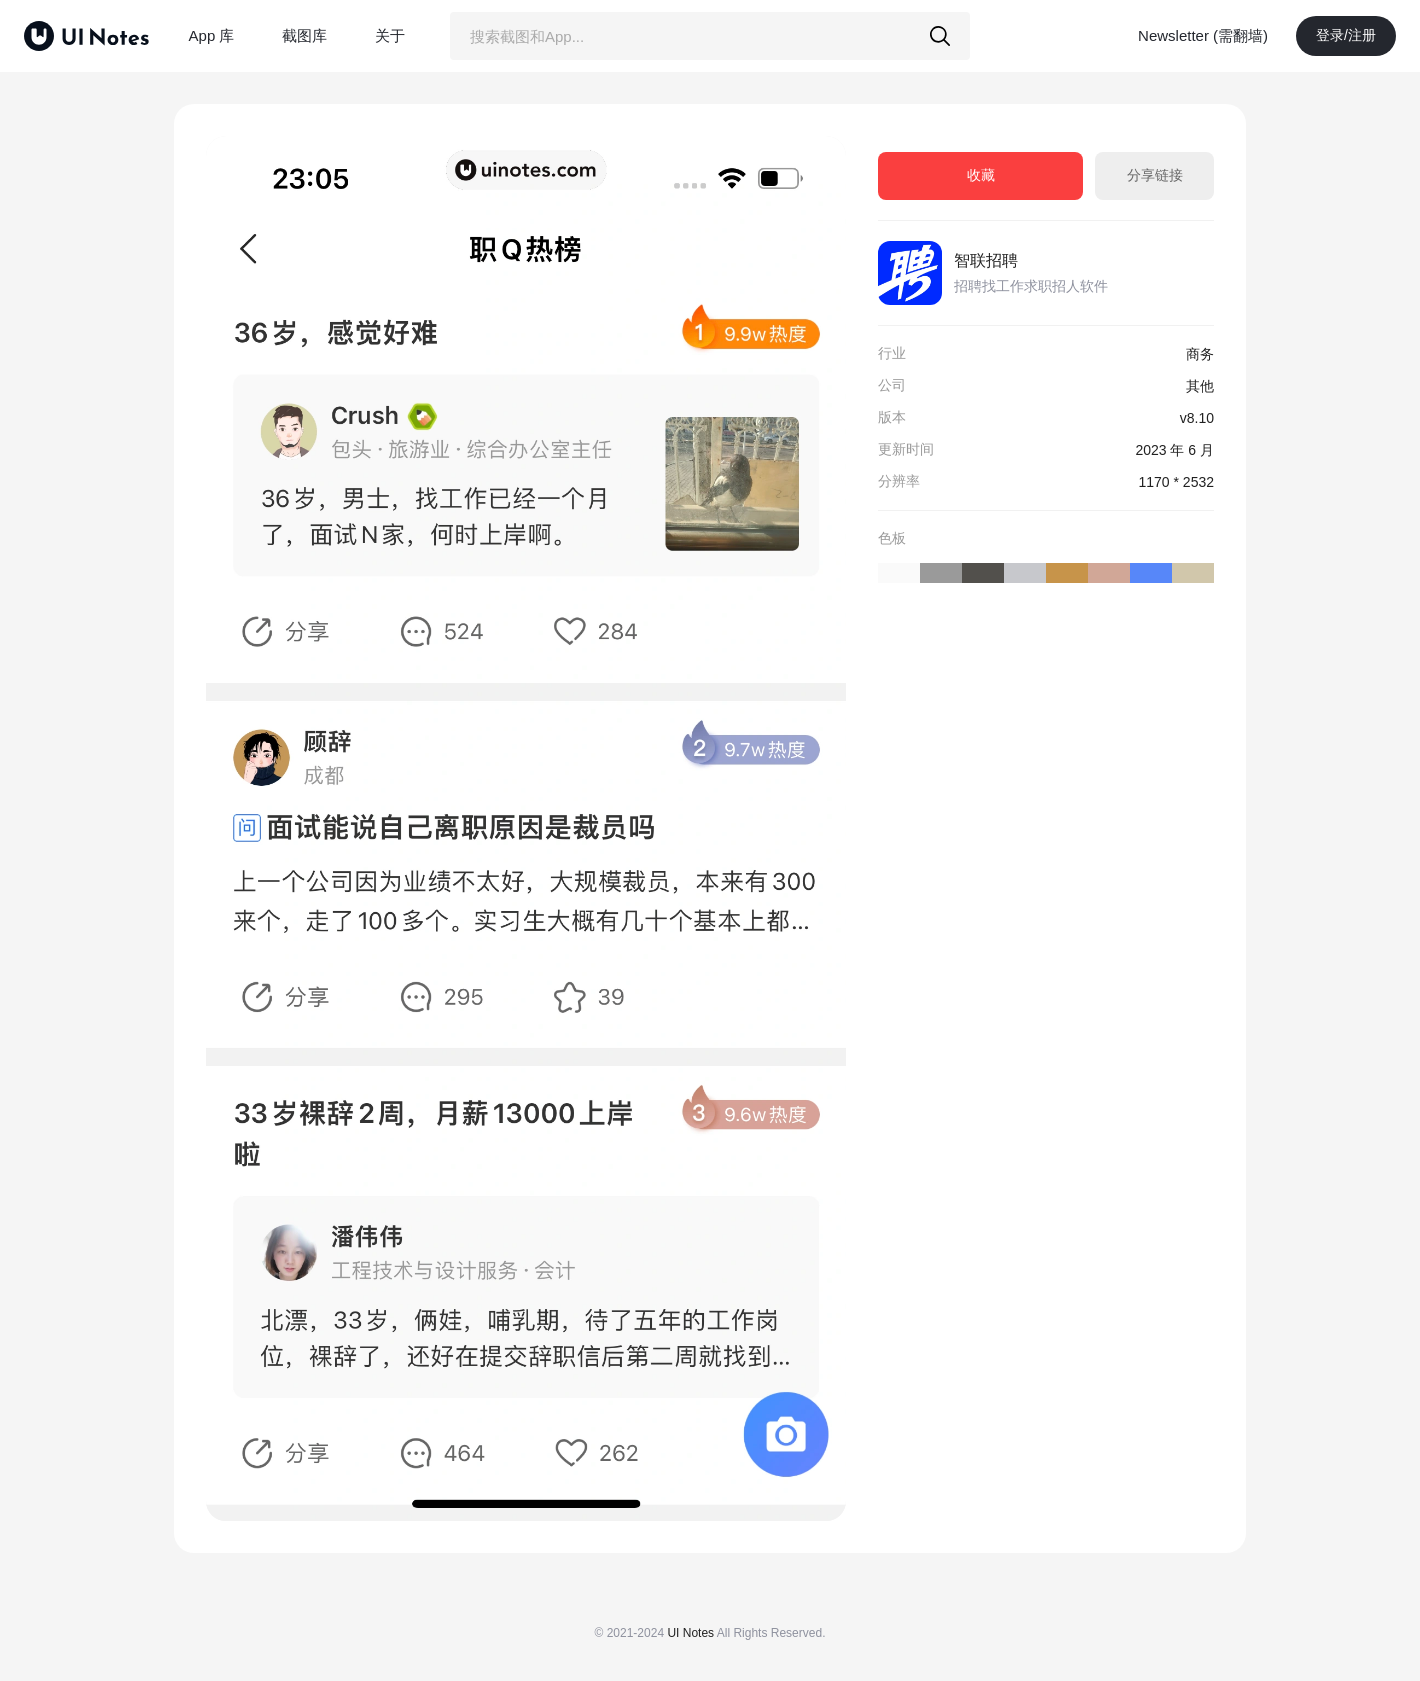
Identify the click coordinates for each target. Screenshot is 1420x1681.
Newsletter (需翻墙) (1203, 35)
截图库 (304, 35)
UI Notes (690, 1633)
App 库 (212, 35)
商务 (1200, 354)
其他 (1200, 386)
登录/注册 (1346, 35)
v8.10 (1197, 418)
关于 (390, 35)
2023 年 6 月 (1174, 450)
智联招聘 (986, 260)
